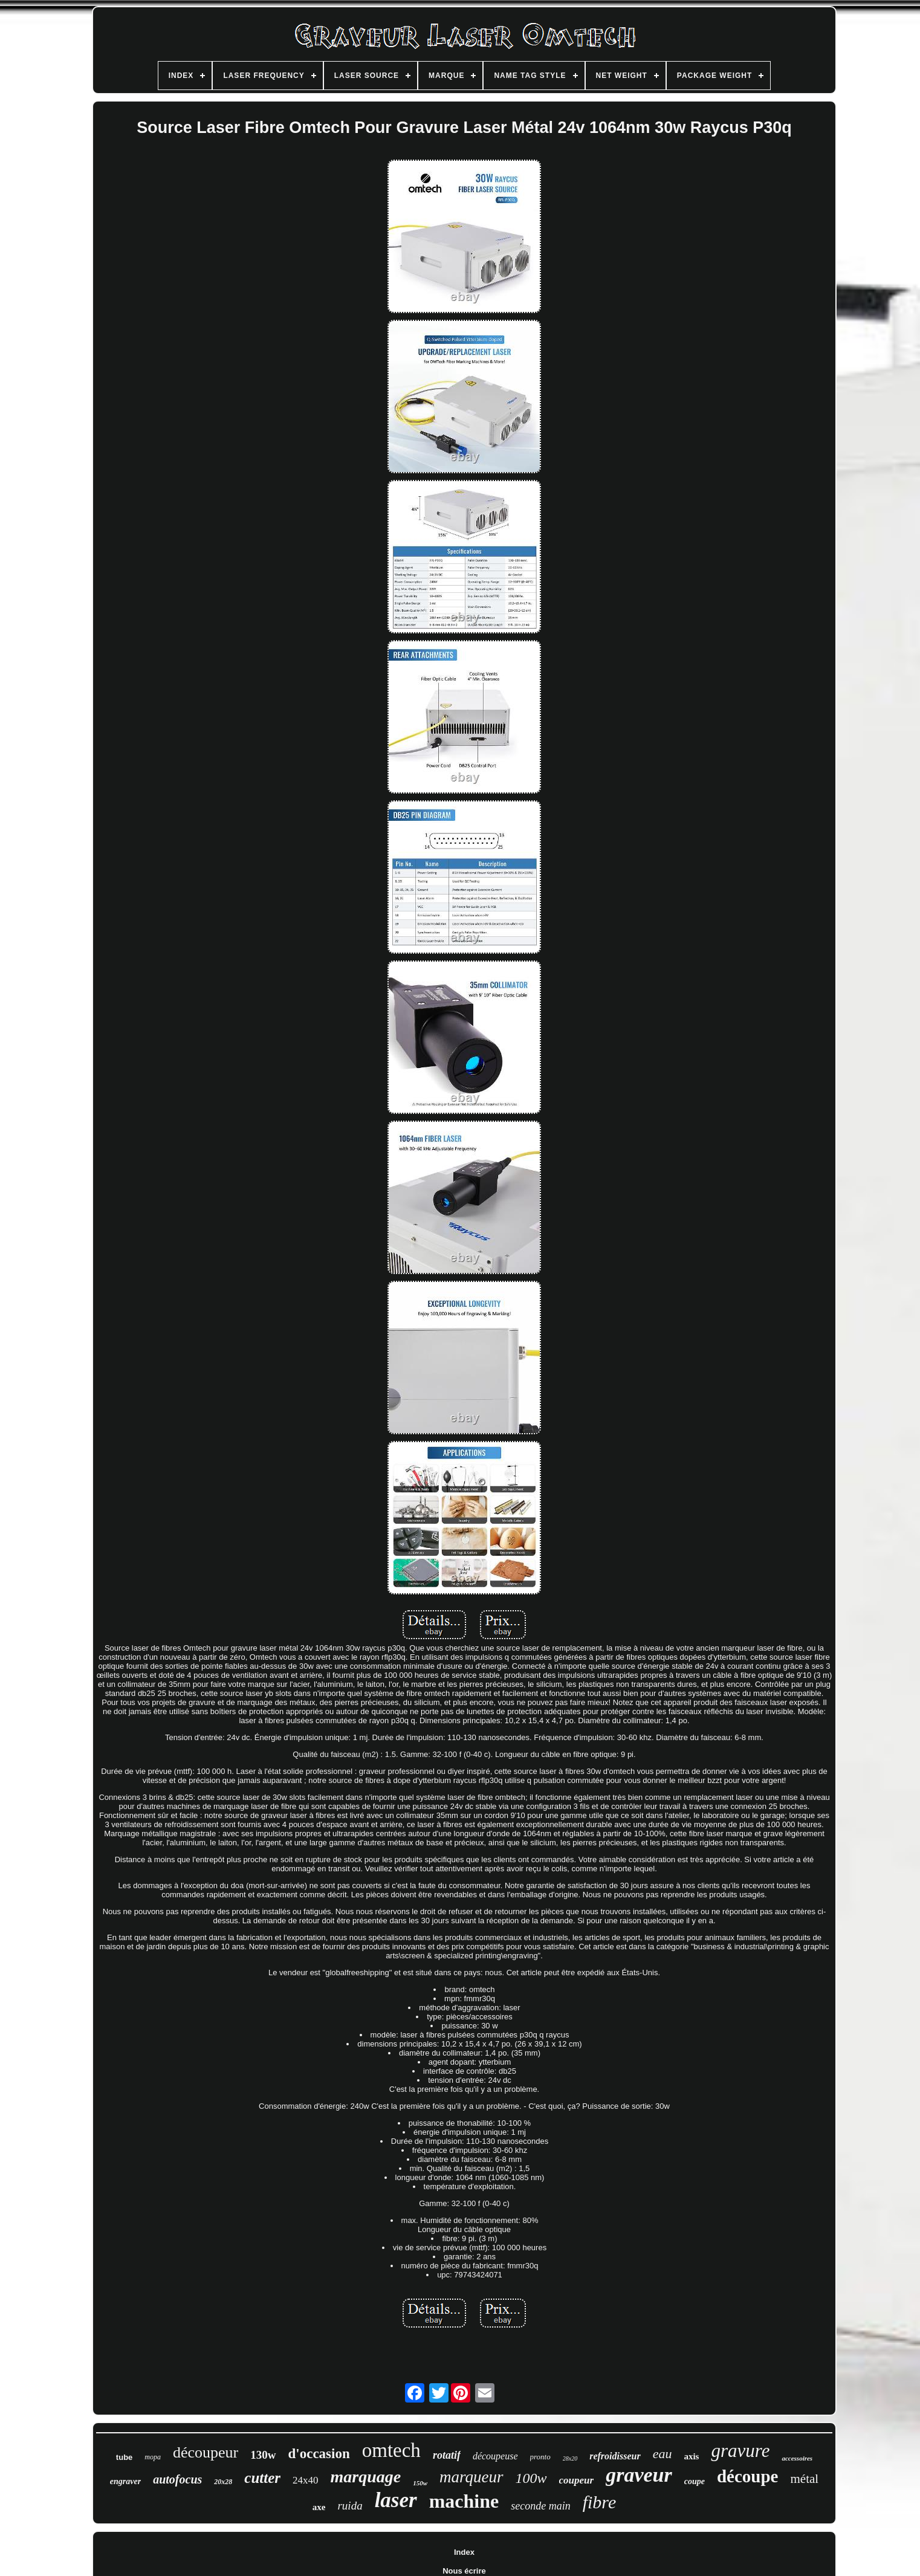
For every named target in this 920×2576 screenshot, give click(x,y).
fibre (600, 2502)
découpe (748, 2476)
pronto (540, 2456)
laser (396, 2500)
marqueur (471, 2477)
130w (263, 2454)
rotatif (447, 2455)
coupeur (576, 2480)
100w (531, 2478)
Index (464, 2552)
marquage (366, 2476)
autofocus (177, 2479)
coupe (694, 2481)
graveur (639, 2475)
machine (464, 2501)
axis (691, 2456)
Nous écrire (464, 2570)
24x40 (306, 2480)
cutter (262, 2478)
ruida (349, 2505)
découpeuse (495, 2456)
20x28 (223, 2481)
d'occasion (319, 2453)
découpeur (205, 2452)
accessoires (797, 2458)
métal (804, 2478)
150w (420, 2483)
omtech (391, 2450)
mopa (152, 2457)
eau (662, 2453)
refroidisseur (614, 2456)
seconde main (540, 2506)
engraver (125, 2481)
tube (124, 2457)
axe (319, 2507)
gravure (740, 2450)
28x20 (570, 2458)
